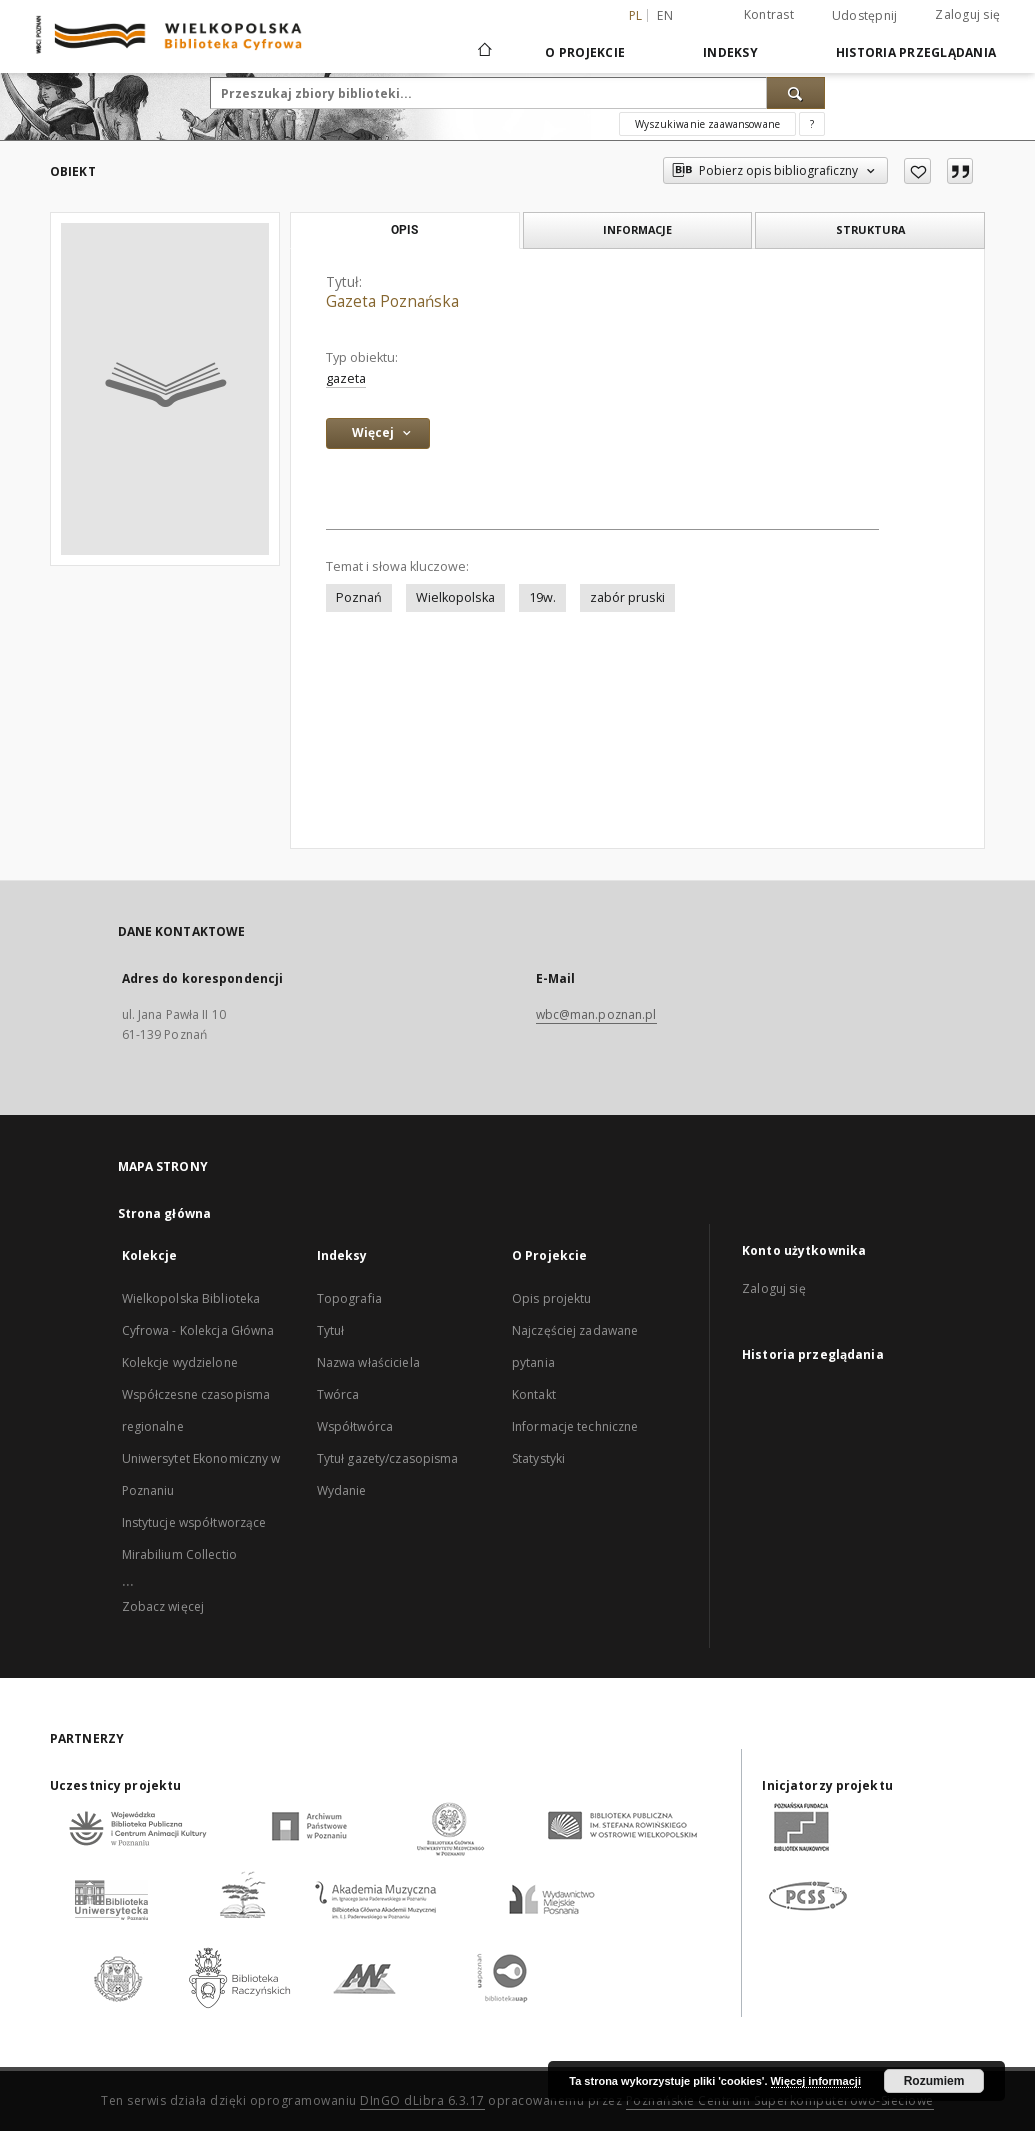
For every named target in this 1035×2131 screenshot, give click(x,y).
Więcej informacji (816, 2081)
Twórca (338, 1394)
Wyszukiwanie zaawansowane (707, 124)
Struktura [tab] (870, 229)
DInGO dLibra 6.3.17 (422, 2100)
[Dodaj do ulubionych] (917, 171)
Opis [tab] (404, 230)
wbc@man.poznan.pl (596, 1014)
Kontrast (769, 14)
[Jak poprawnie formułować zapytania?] (812, 124)
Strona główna (165, 1213)
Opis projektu (552, 1298)
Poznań (359, 597)
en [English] (665, 15)
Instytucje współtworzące (194, 1522)
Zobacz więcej (163, 1606)
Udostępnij (865, 16)
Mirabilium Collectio (179, 1554)
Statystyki (538, 1458)
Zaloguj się (967, 14)
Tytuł (331, 1330)
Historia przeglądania (916, 52)
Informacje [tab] (637, 229)
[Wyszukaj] (796, 93)
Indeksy (730, 52)
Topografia (349, 1298)
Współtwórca (355, 1426)
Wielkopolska (455, 597)
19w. (542, 597)
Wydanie (342, 1490)
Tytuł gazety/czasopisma (388, 1458)
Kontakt (534, 1394)
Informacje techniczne (575, 1426)
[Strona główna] (483, 52)
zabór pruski (627, 597)
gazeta (346, 378)
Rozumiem (934, 2081)
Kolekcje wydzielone (180, 1362)
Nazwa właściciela (368, 1362)
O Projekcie (585, 52)
